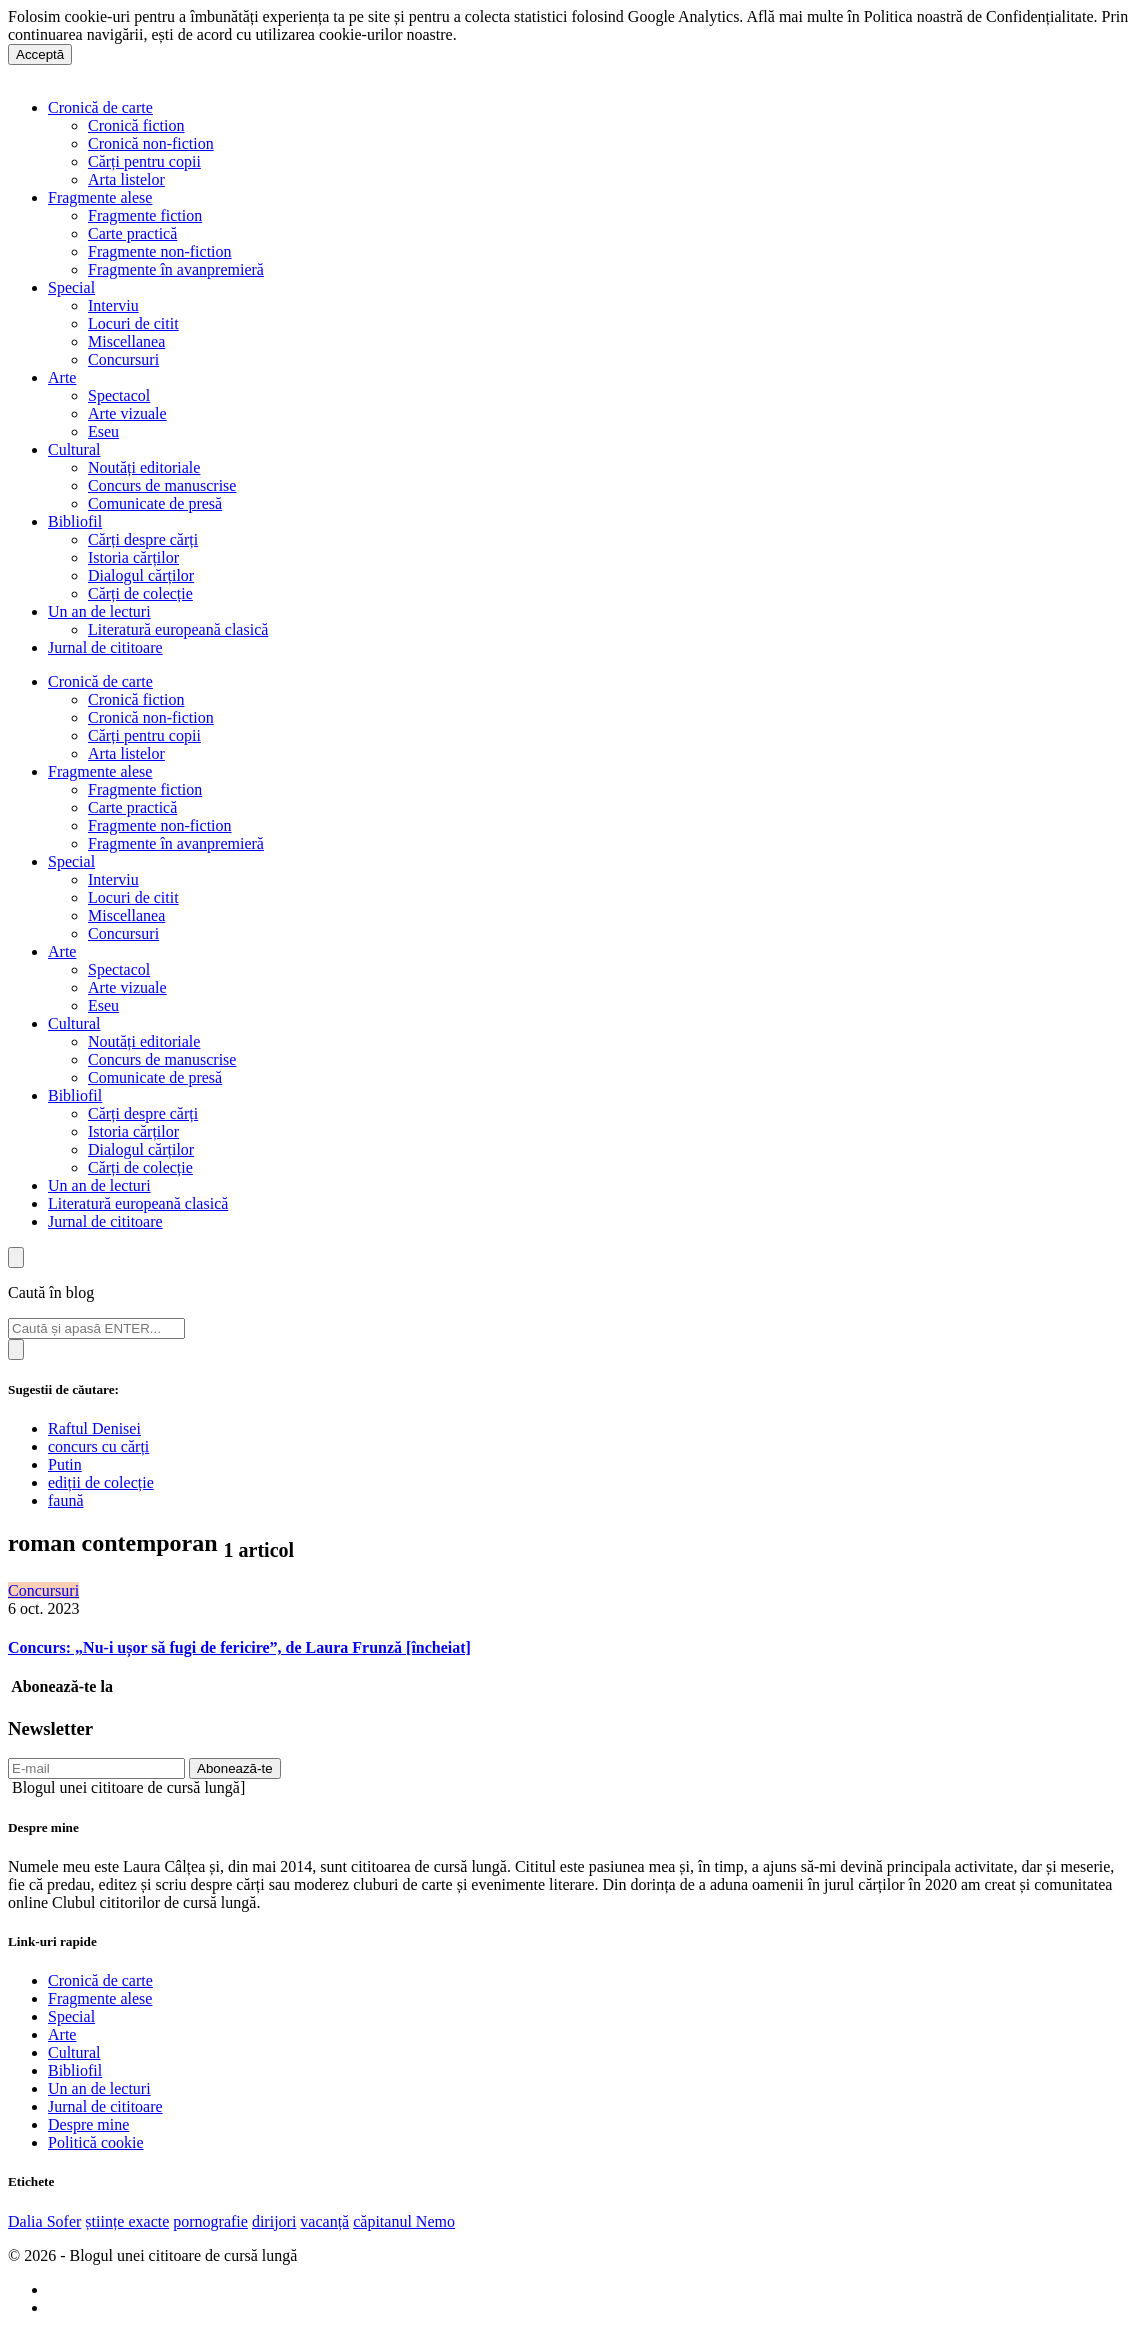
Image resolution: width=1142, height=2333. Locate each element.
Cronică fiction (136, 125)
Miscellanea (126, 341)
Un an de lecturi (99, 611)
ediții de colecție (101, 1482)
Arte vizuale (127, 413)
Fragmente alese (100, 197)
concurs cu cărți (98, 1446)
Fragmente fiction (145, 215)
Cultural (74, 449)
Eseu (103, 431)
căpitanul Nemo (404, 2221)
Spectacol (119, 395)
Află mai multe (508, 34)
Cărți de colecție (140, 593)
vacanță (324, 2221)
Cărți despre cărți (143, 539)
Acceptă (40, 54)
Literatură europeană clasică (178, 629)
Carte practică (132, 233)
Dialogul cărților (141, 575)
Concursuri (123, 359)
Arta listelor (126, 179)
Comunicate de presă (155, 503)
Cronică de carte (100, 107)
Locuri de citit (133, 323)
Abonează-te (235, 1768)
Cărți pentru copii (144, 161)
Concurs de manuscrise (162, 485)
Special (71, 287)
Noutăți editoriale (144, 467)
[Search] (96, 1328)
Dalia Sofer (44, 2221)
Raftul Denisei (94, 1428)
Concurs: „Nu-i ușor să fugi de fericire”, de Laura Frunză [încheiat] (239, 1647)
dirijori (274, 2221)
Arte (62, 377)
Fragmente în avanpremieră (176, 269)
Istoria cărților (133, 557)
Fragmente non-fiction (160, 251)
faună (66, 1500)
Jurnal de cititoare (105, 647)
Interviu (113, 305)
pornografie (210, 2221)
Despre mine (88, 2124)
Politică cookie (96, 2142)
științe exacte (127, 2221)
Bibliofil (75, 521)
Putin (65, 1464)
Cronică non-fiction (151, 143)
